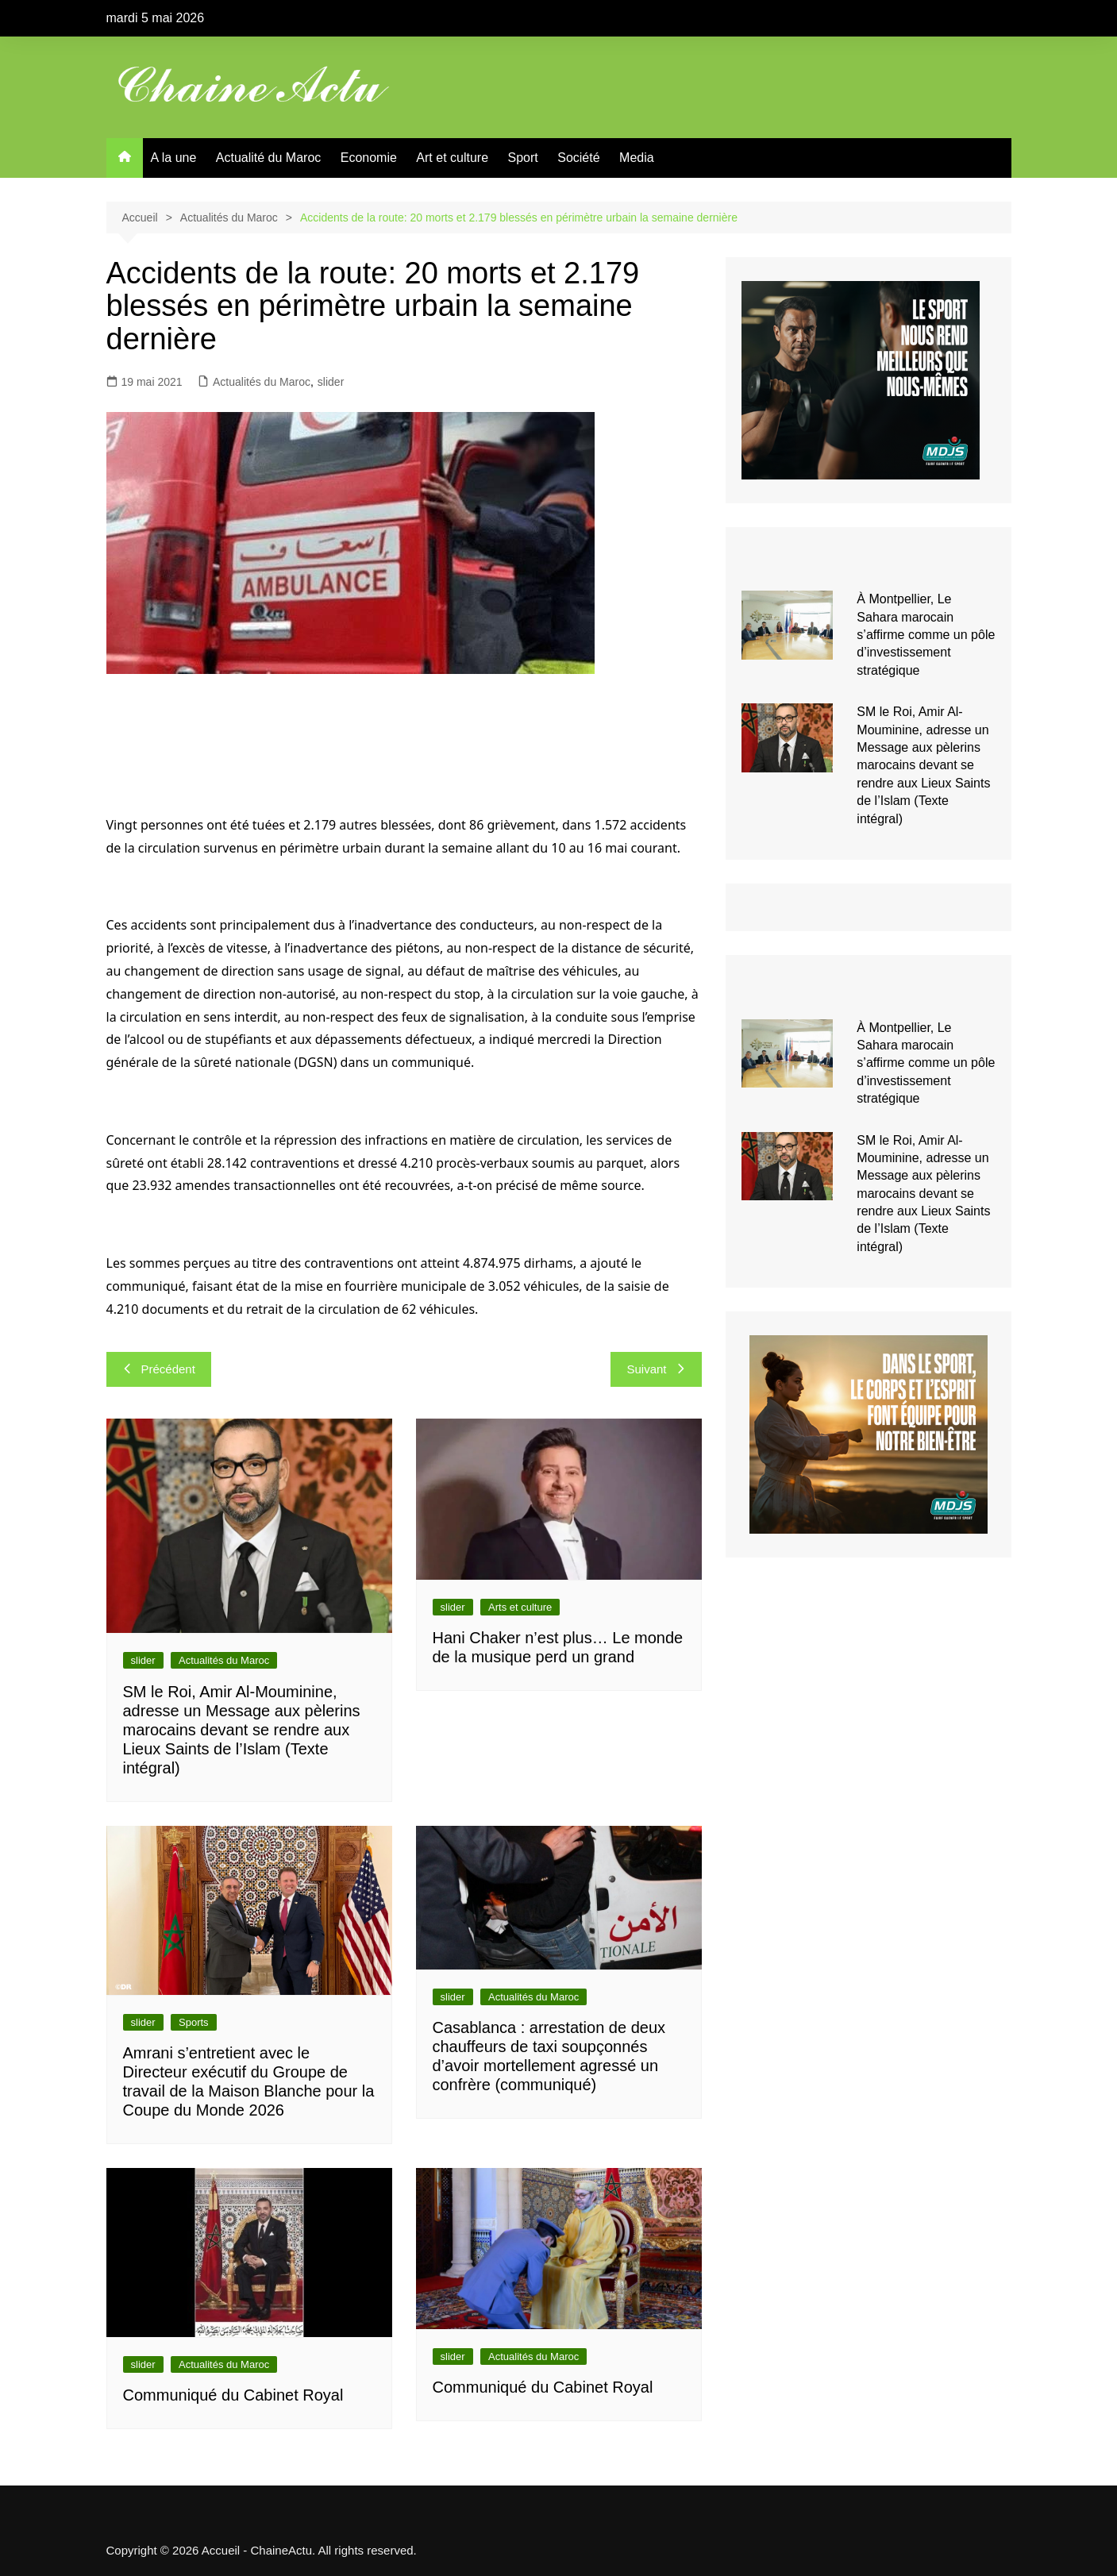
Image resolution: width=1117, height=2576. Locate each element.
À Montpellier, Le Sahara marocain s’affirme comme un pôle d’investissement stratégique (926, 634)
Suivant (655, 1369)
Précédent (158, 1369)
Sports (194, 2022)
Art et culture (452, 157)
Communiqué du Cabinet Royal (233, 2395)
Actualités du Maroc (261, 381)
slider (331, 381)
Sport (523, 157)
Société (578, 157)
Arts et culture (520, 1607)
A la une (174, 157)
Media (636, 157)
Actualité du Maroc (269, 157)
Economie (369, 157)
